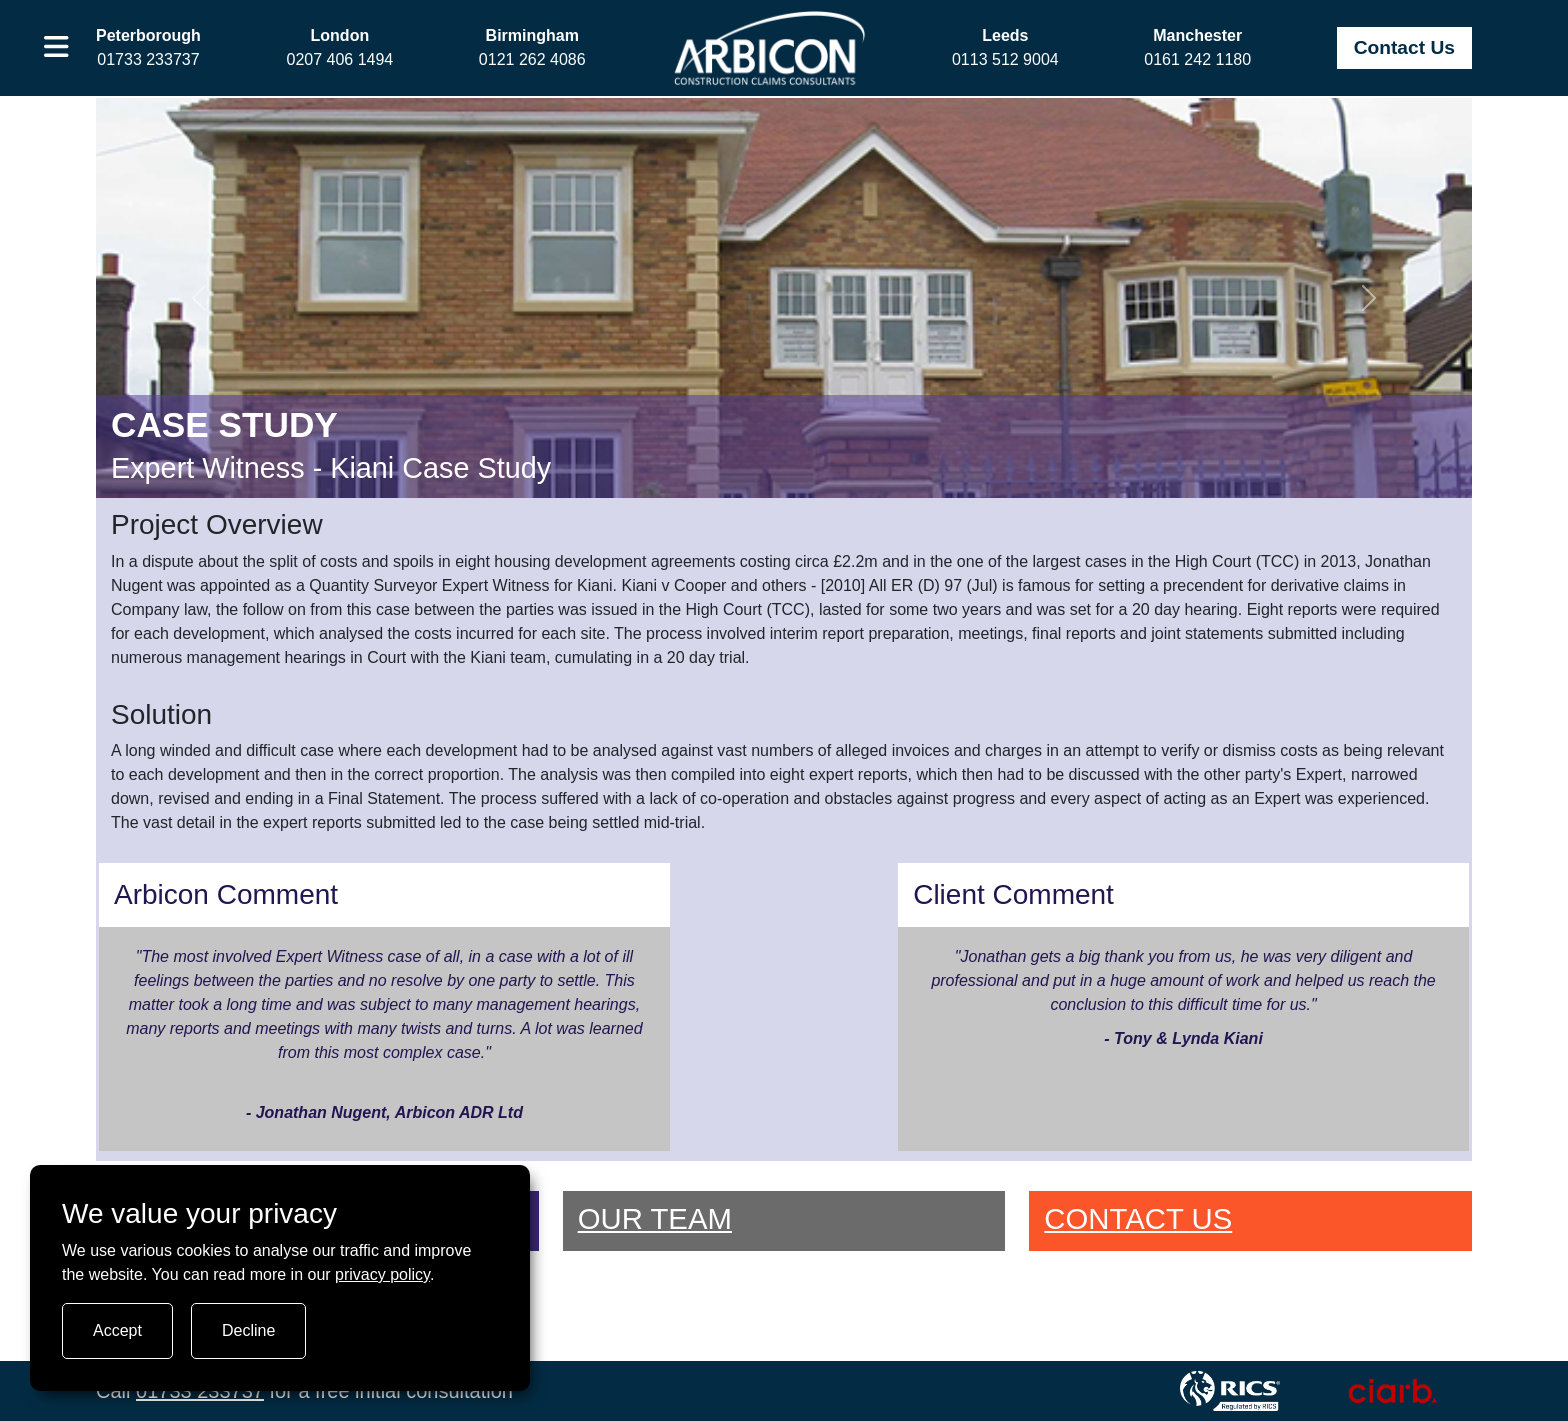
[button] (56, 48)
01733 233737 (200, 1391)
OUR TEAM (655, 1218)
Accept (117, 1330)
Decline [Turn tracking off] (248, 1330)
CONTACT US (1138, 1218)
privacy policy (382, 1274)
